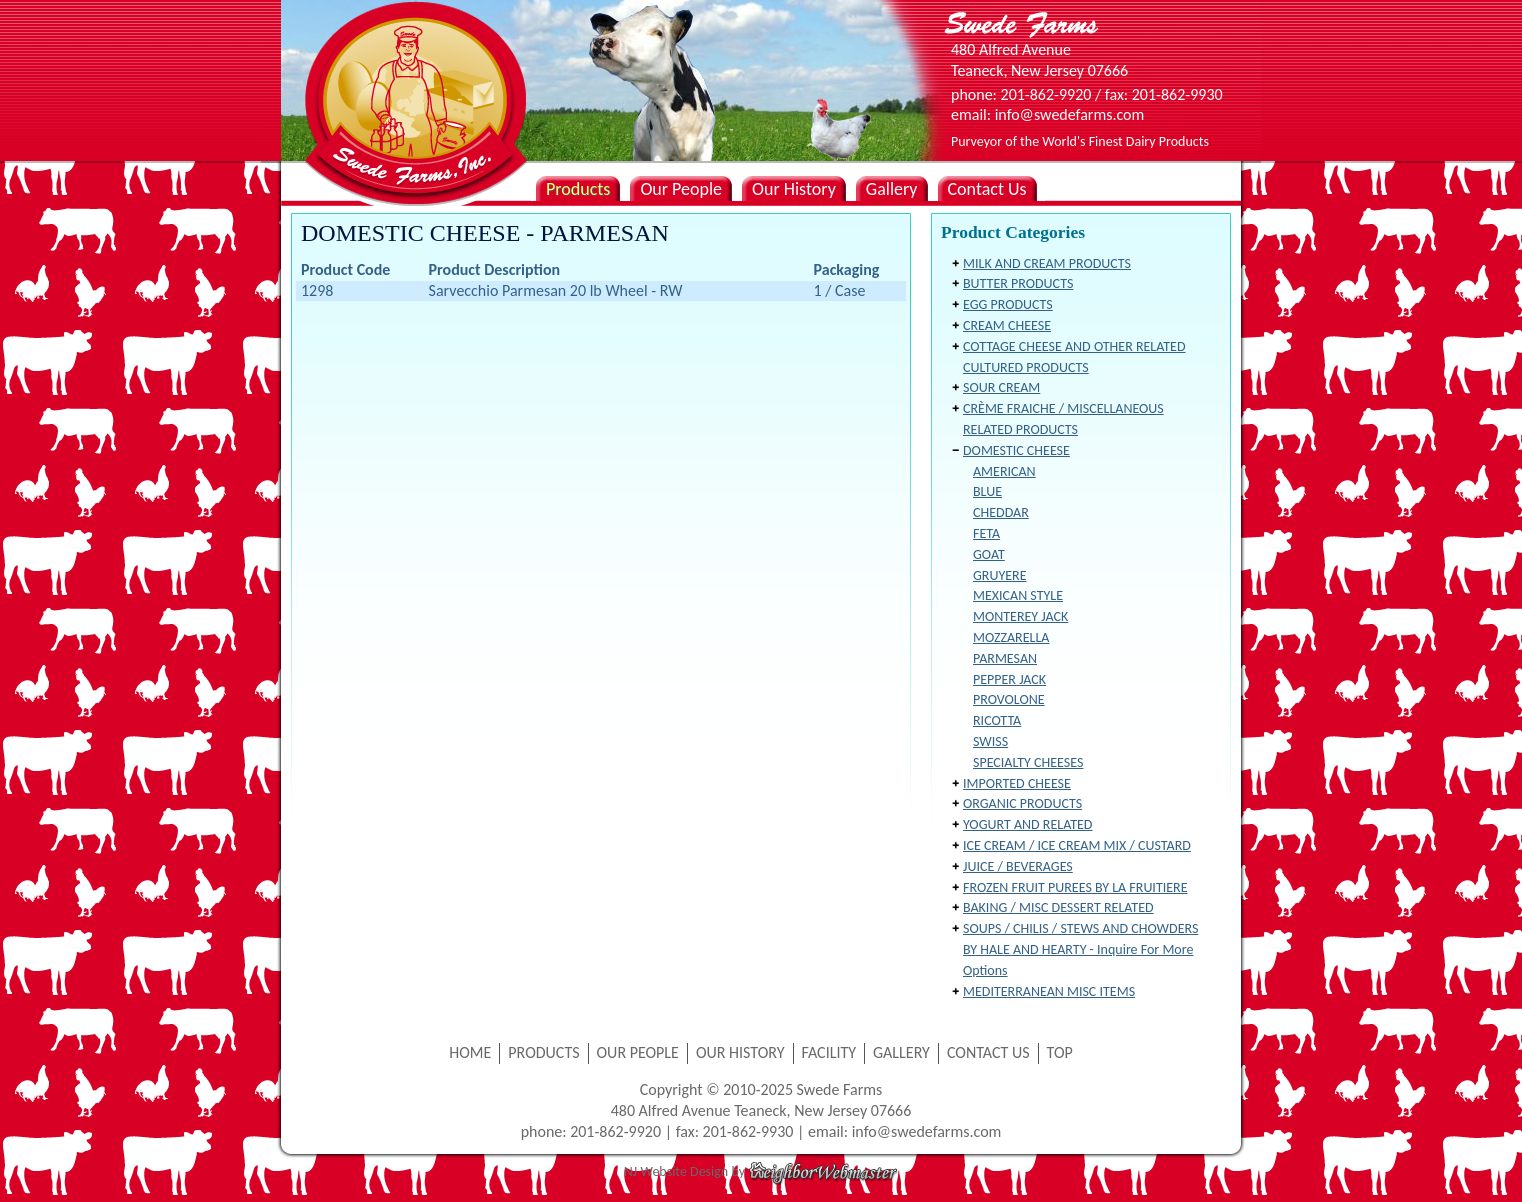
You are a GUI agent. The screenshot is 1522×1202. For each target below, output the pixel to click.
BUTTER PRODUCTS (1018, 283)
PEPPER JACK (1009, 679)
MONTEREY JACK (1020, 616)
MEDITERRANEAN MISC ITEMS (1049, 991)
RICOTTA (997, 720)
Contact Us (987, 189)
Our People (681, 189)
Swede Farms (411, 70)
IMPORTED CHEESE (1017, 783)
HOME (470, 1052)
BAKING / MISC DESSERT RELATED (1058, 907)
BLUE (987, 491)
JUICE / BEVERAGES (1018, 866)
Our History (794, 189)
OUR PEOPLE (638, 1052)
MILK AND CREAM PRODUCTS (1047, 263)
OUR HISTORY (740, 1052)
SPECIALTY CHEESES (1028, 762)
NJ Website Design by (761, 1171)
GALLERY (901, 1052)
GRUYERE (1000, 575)
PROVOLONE (1009, 699)
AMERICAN (1004, 471)
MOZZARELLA (1011, 637)
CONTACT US (988, 1052)
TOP (1060, 1052)
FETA (986, 533)
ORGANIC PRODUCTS (1022, 803)
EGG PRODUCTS (1008, 304)
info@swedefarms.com (927, 1131)
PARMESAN (1005, 658)
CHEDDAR (1001, 512)
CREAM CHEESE (1007, 325)
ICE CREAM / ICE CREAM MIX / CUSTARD (1077, 845)
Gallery (892, 189)
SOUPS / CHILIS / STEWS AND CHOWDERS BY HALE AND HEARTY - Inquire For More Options (1080, 949)
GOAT (989, 554)
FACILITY (829, 1052)
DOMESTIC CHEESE (1016, 450)
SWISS (990, 741)
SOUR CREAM (1001, 387)
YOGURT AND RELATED (1027, 824)
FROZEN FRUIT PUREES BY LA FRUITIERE (1075, 887)
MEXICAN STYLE (1018, 595)
